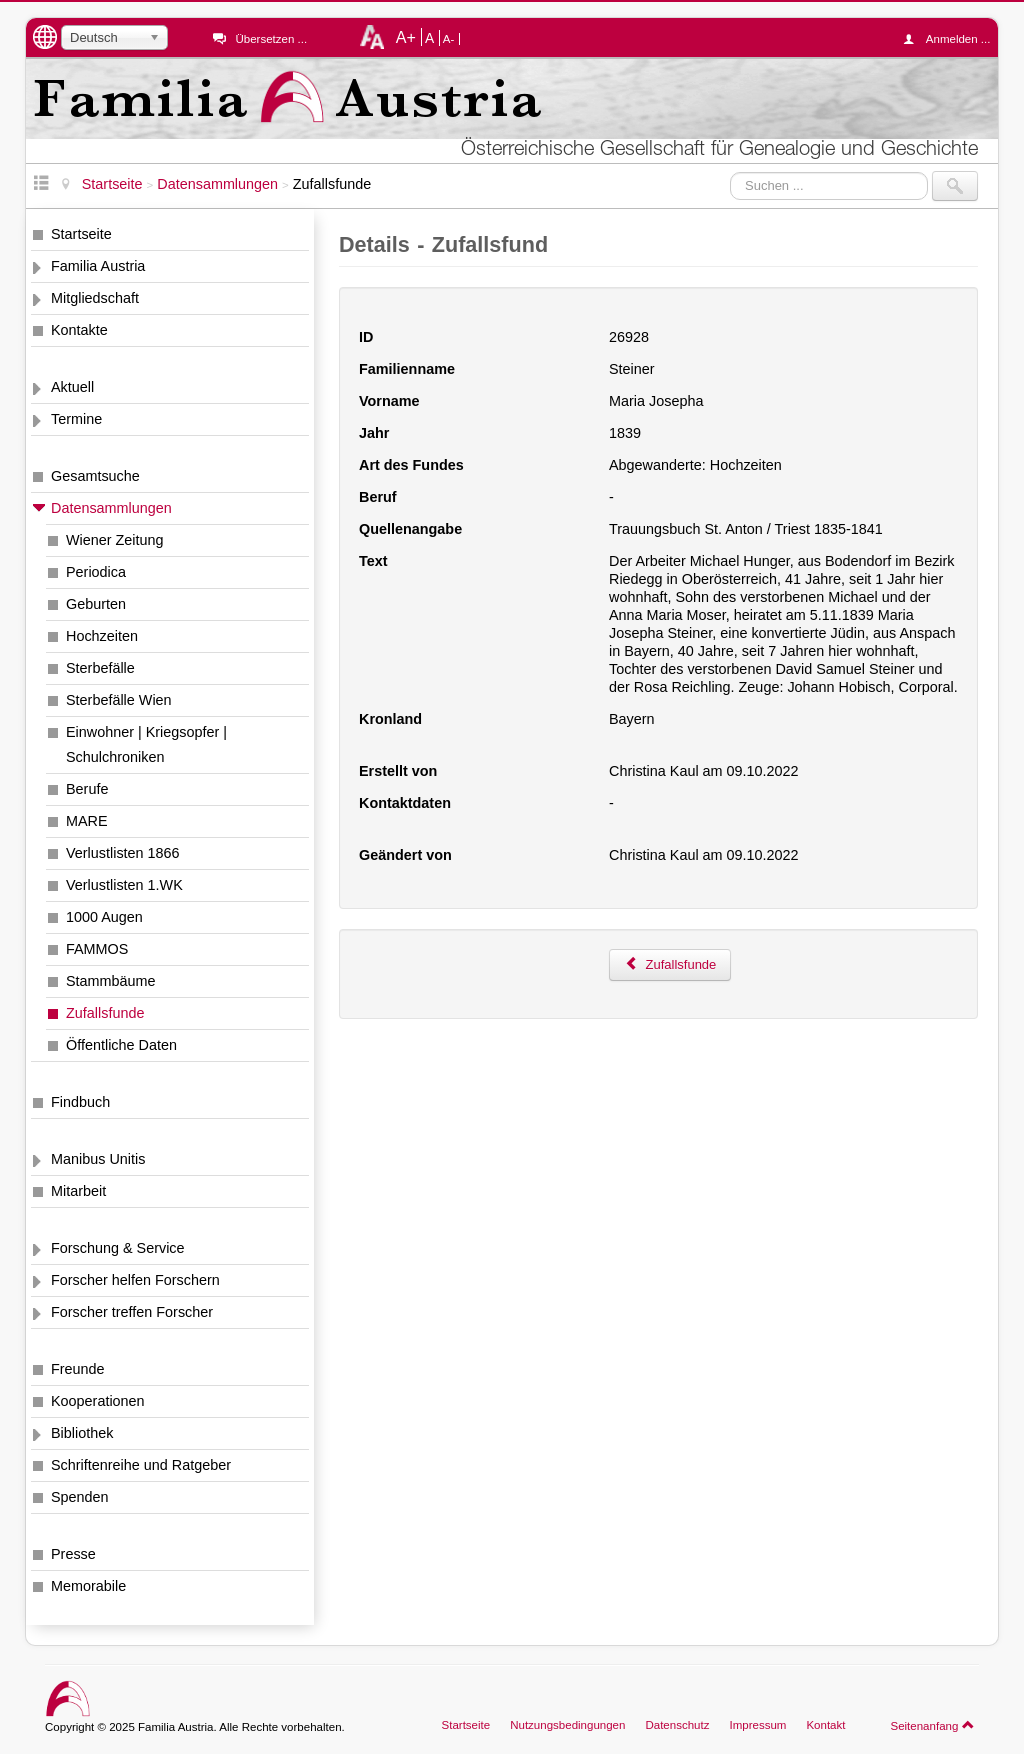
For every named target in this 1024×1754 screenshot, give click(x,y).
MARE (87, 821)
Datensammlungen (111, 508)
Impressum (757, 1725)
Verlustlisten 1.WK (124, 885)
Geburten (96, 604)
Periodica (96, 572)
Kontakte (79, 330)
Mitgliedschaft (95, 298)
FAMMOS (97, 949)
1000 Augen (104, 917)
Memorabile (88, 1586)
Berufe (87, 789)
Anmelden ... (952, 39)
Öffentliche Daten (121, 1045)
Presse (73, 1554)
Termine (76, 419)
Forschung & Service (118, 1248)
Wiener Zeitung (115, 540)
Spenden (80, 1497)
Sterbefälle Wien (119, 700)
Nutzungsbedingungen (567, 1725)
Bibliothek (82, 1433)
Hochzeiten (102, 636)
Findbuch (80, 1102)
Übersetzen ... (271, 39)
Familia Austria (98, 266)
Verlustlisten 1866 (123, 853)
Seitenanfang (932, 1725)
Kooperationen (98, 1401)
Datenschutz (677, 1725)
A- (449, 39)
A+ (406, 37)
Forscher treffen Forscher (132, 1312)
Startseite (81, 234)
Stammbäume (111, 981)
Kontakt (825, 1725)
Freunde (78, 1369)
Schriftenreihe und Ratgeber (141, 1465)
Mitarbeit (78, 1191)
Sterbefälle (100, 668)
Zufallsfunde (105, 1013)
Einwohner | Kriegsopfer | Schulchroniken (146, 744)
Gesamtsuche (95, 476)
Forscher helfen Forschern (135, 1280)
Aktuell (72, 387)
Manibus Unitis (98, 1159)
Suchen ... (730, 171)
